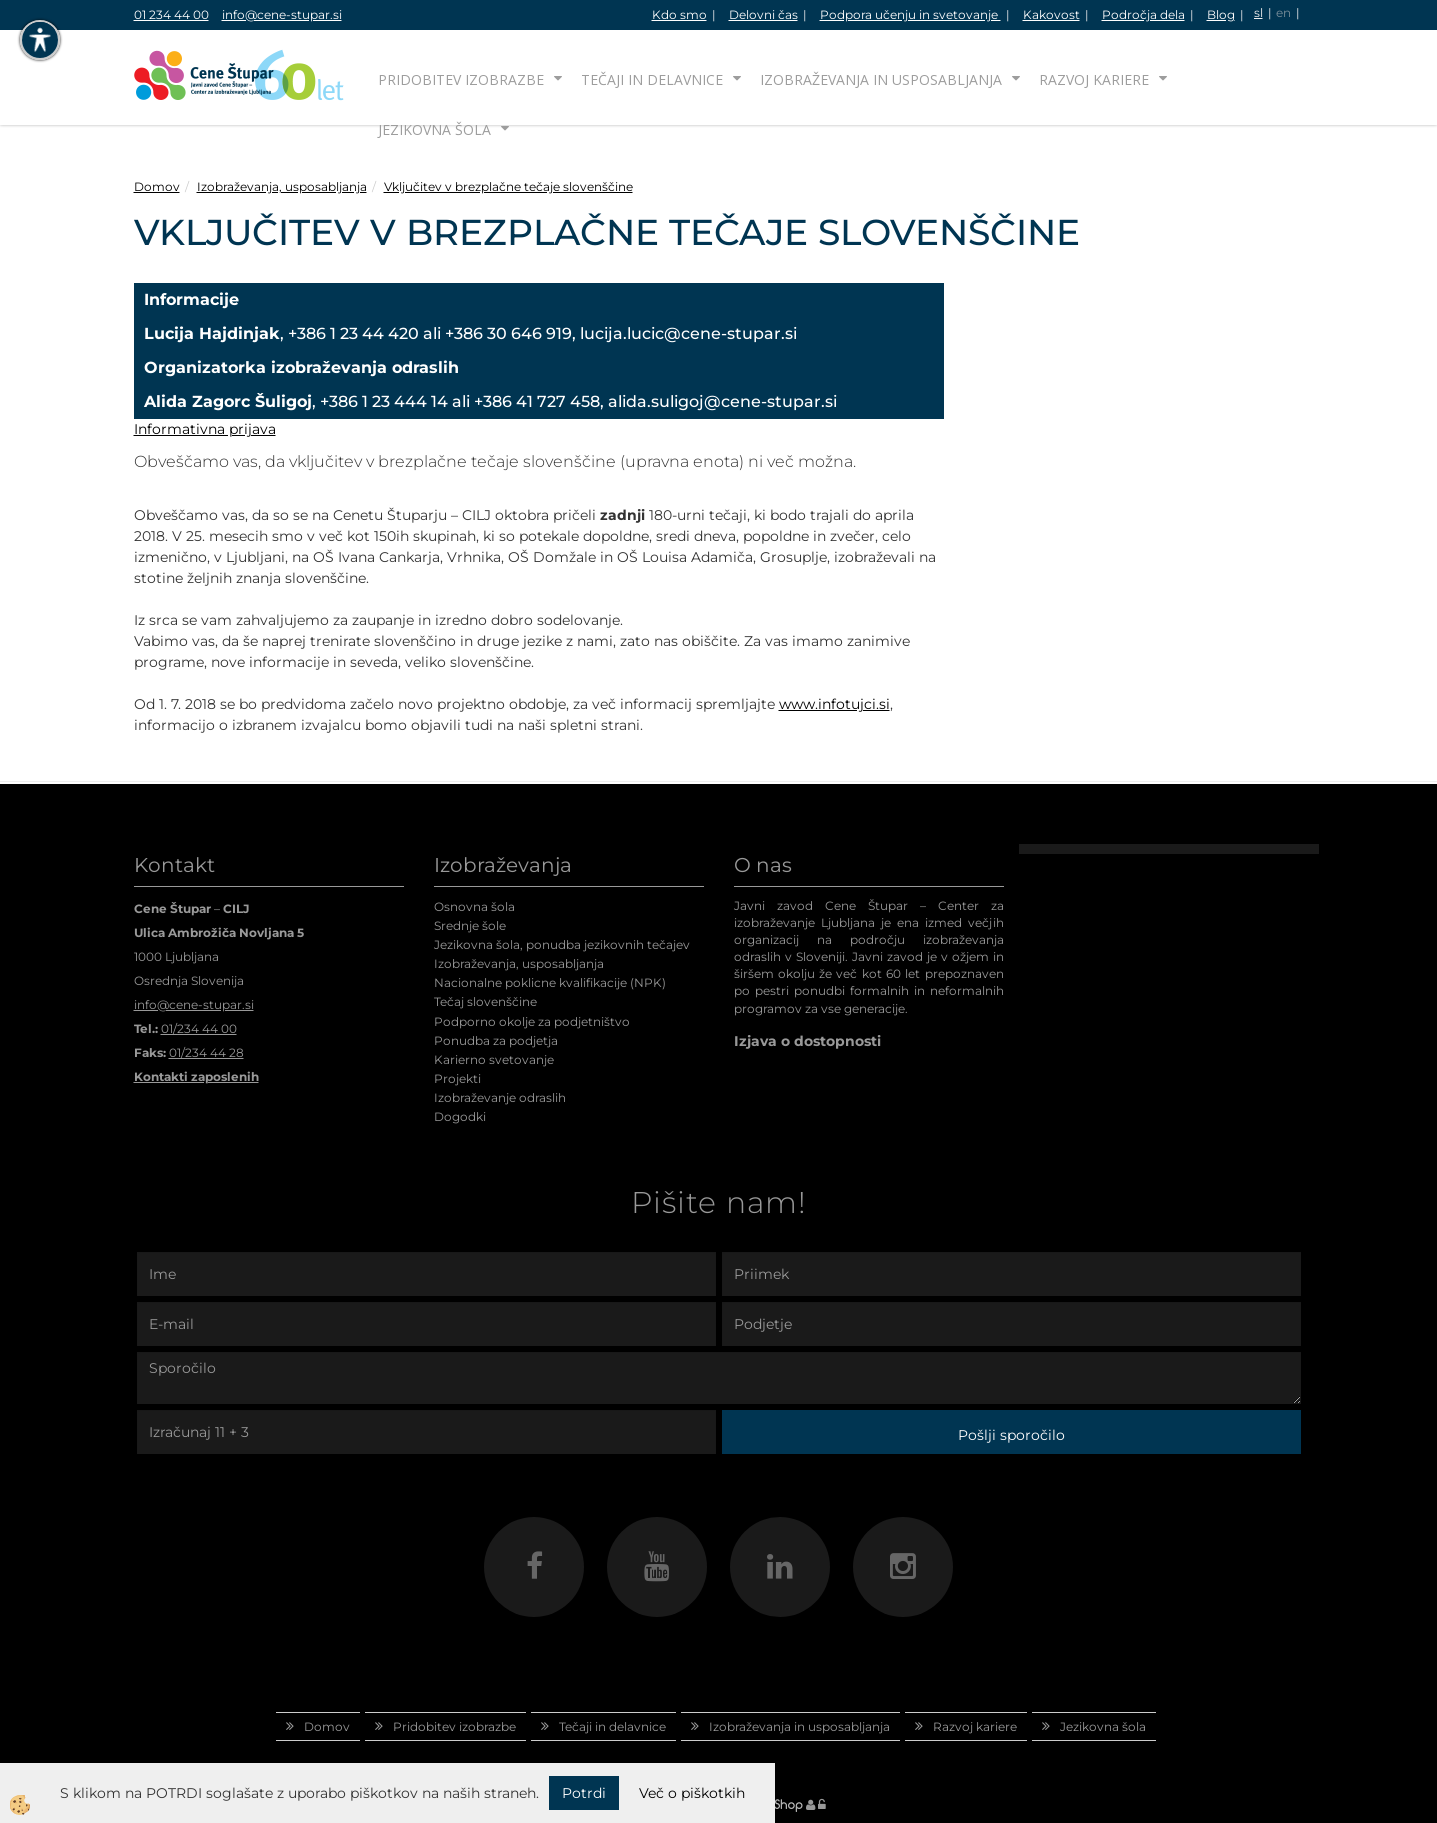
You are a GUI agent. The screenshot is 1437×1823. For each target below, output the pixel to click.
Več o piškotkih (692, 1793)
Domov (157, 186)
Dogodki (460, 1116)
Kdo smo (679, 14)
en (1283, 12)
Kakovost (1051, 14)
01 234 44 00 (171, 14)
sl (1258, 12)
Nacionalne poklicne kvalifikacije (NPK (548, 982)
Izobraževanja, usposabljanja (282, 186)
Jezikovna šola (434, 129)
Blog (1221, 14)
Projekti (457, 1078)
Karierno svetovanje (494, 1059)
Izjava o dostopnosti (807, 1041)
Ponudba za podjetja (496, 1040)
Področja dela (1143, 14)
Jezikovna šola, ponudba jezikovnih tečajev (562, 944)
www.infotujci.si (834, 704)
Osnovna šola (474, 906)
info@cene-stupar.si (282, 14)
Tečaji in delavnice (652, 79)
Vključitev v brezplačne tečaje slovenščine (508, 186)
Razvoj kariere (1094, 79)
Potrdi (584, 1793)
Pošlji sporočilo (1011, 1435)
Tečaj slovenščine (485, 1001)
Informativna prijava (205, 429)
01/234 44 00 (199, 1028)
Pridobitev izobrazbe (461, 79)
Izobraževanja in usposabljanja (881, 79)
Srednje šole (470, 925)
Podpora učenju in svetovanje (910, 14)
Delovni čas (763, 14)
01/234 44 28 (206, 1052)
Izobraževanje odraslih (500, 1097)
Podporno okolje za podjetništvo (532, 1021)
